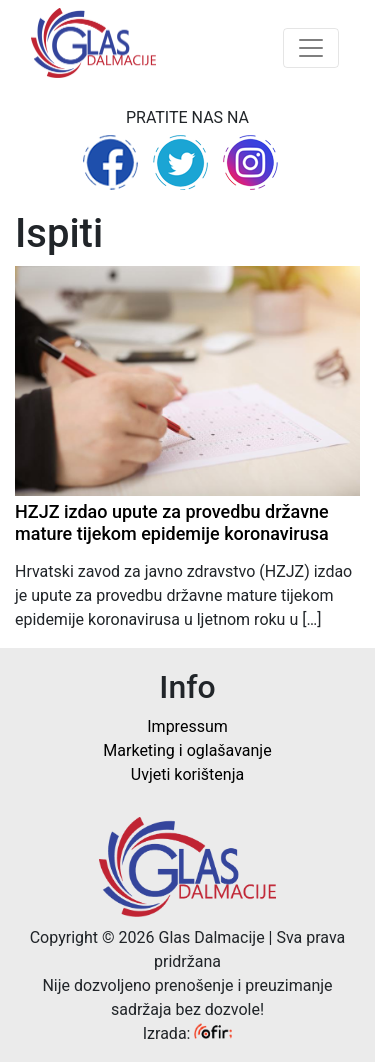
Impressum (187, 726)
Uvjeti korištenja (187, 774)
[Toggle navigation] (311, 48)
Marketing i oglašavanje (187, 750)
